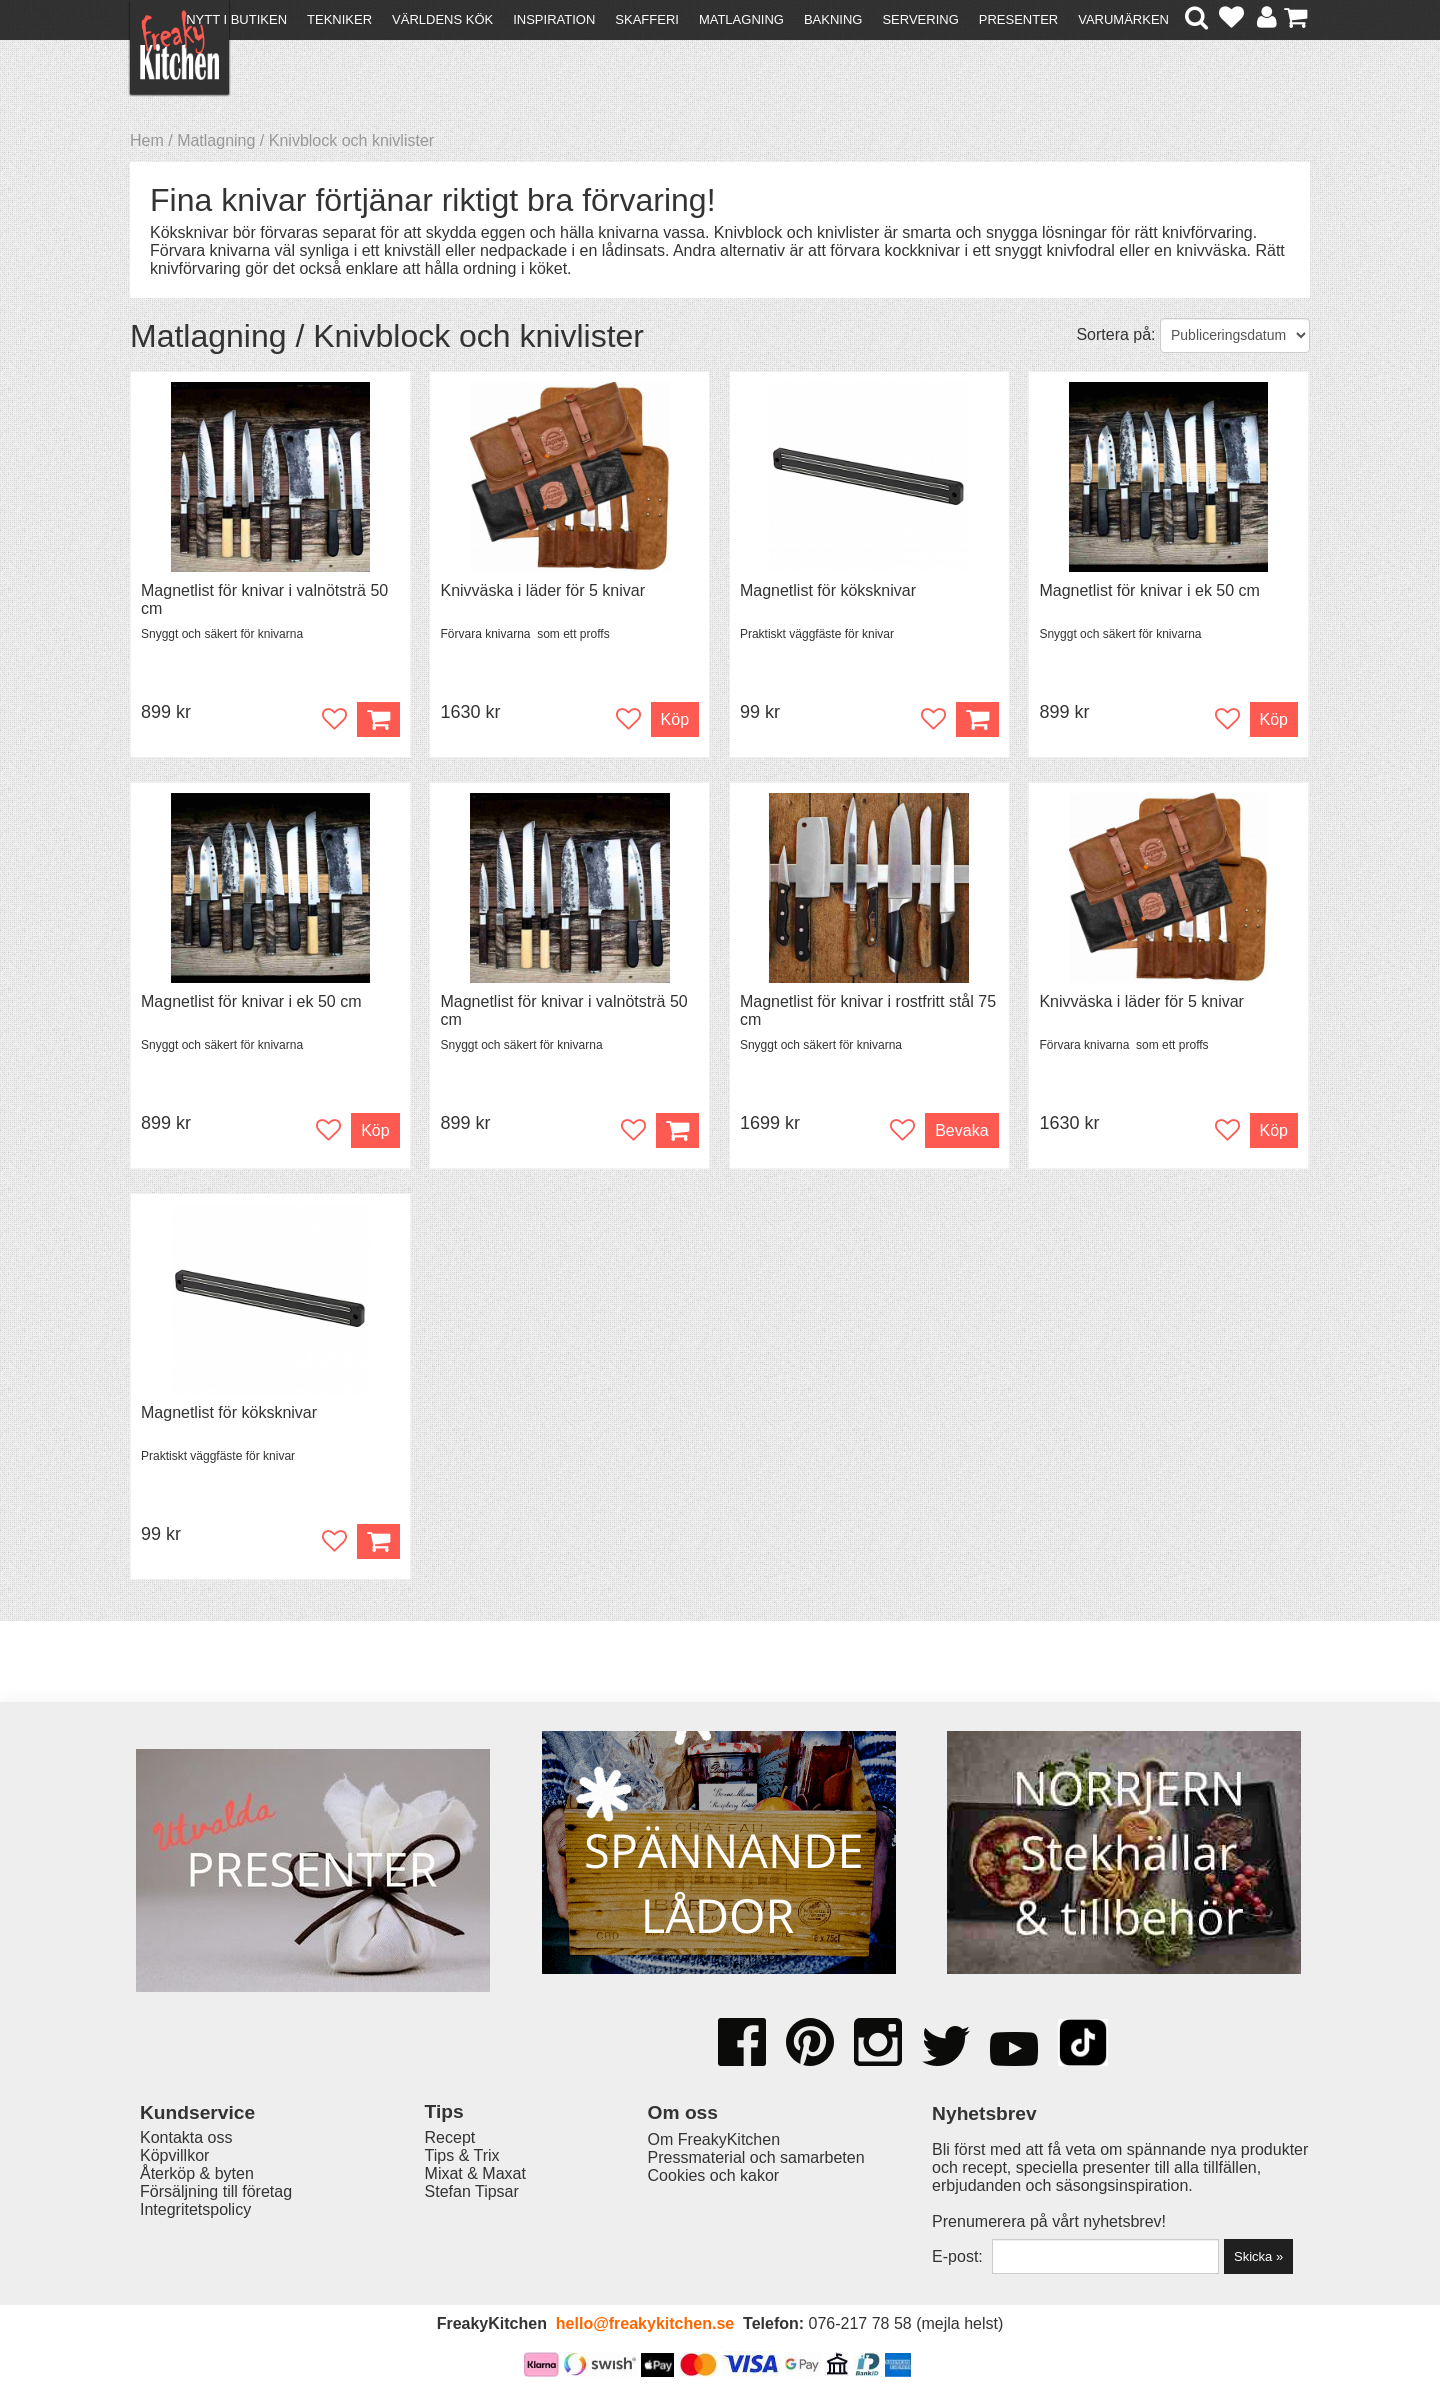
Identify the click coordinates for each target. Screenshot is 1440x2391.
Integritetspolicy (195, 2209)
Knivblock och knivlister (351, 140)
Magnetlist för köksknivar (828, 590)
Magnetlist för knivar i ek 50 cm (1149, 590)
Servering (920, 19)
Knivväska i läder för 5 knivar (542, 590)
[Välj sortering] (1235, 335)
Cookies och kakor (714, 2175)
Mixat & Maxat (475, 2173)
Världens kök (442, 19)
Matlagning (741, 19)
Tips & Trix (462, 2155)
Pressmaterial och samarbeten (756, 2157)
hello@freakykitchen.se (645, 2323)
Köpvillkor (174, 2155)
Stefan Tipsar (472, 2191)
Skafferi (647, 19)
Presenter (1018, 19)
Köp (675, 719)
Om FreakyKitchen (714, 2139)
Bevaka (961, 1130)
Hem (147, 140)
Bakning (833, 19)
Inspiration (554, 19)
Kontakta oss (186, 2137)
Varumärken (1123, 19)
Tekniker (339, 19)
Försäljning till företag (216, 2191)
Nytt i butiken (236, 19)
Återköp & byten (197, 2173)
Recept (450, 2137)
